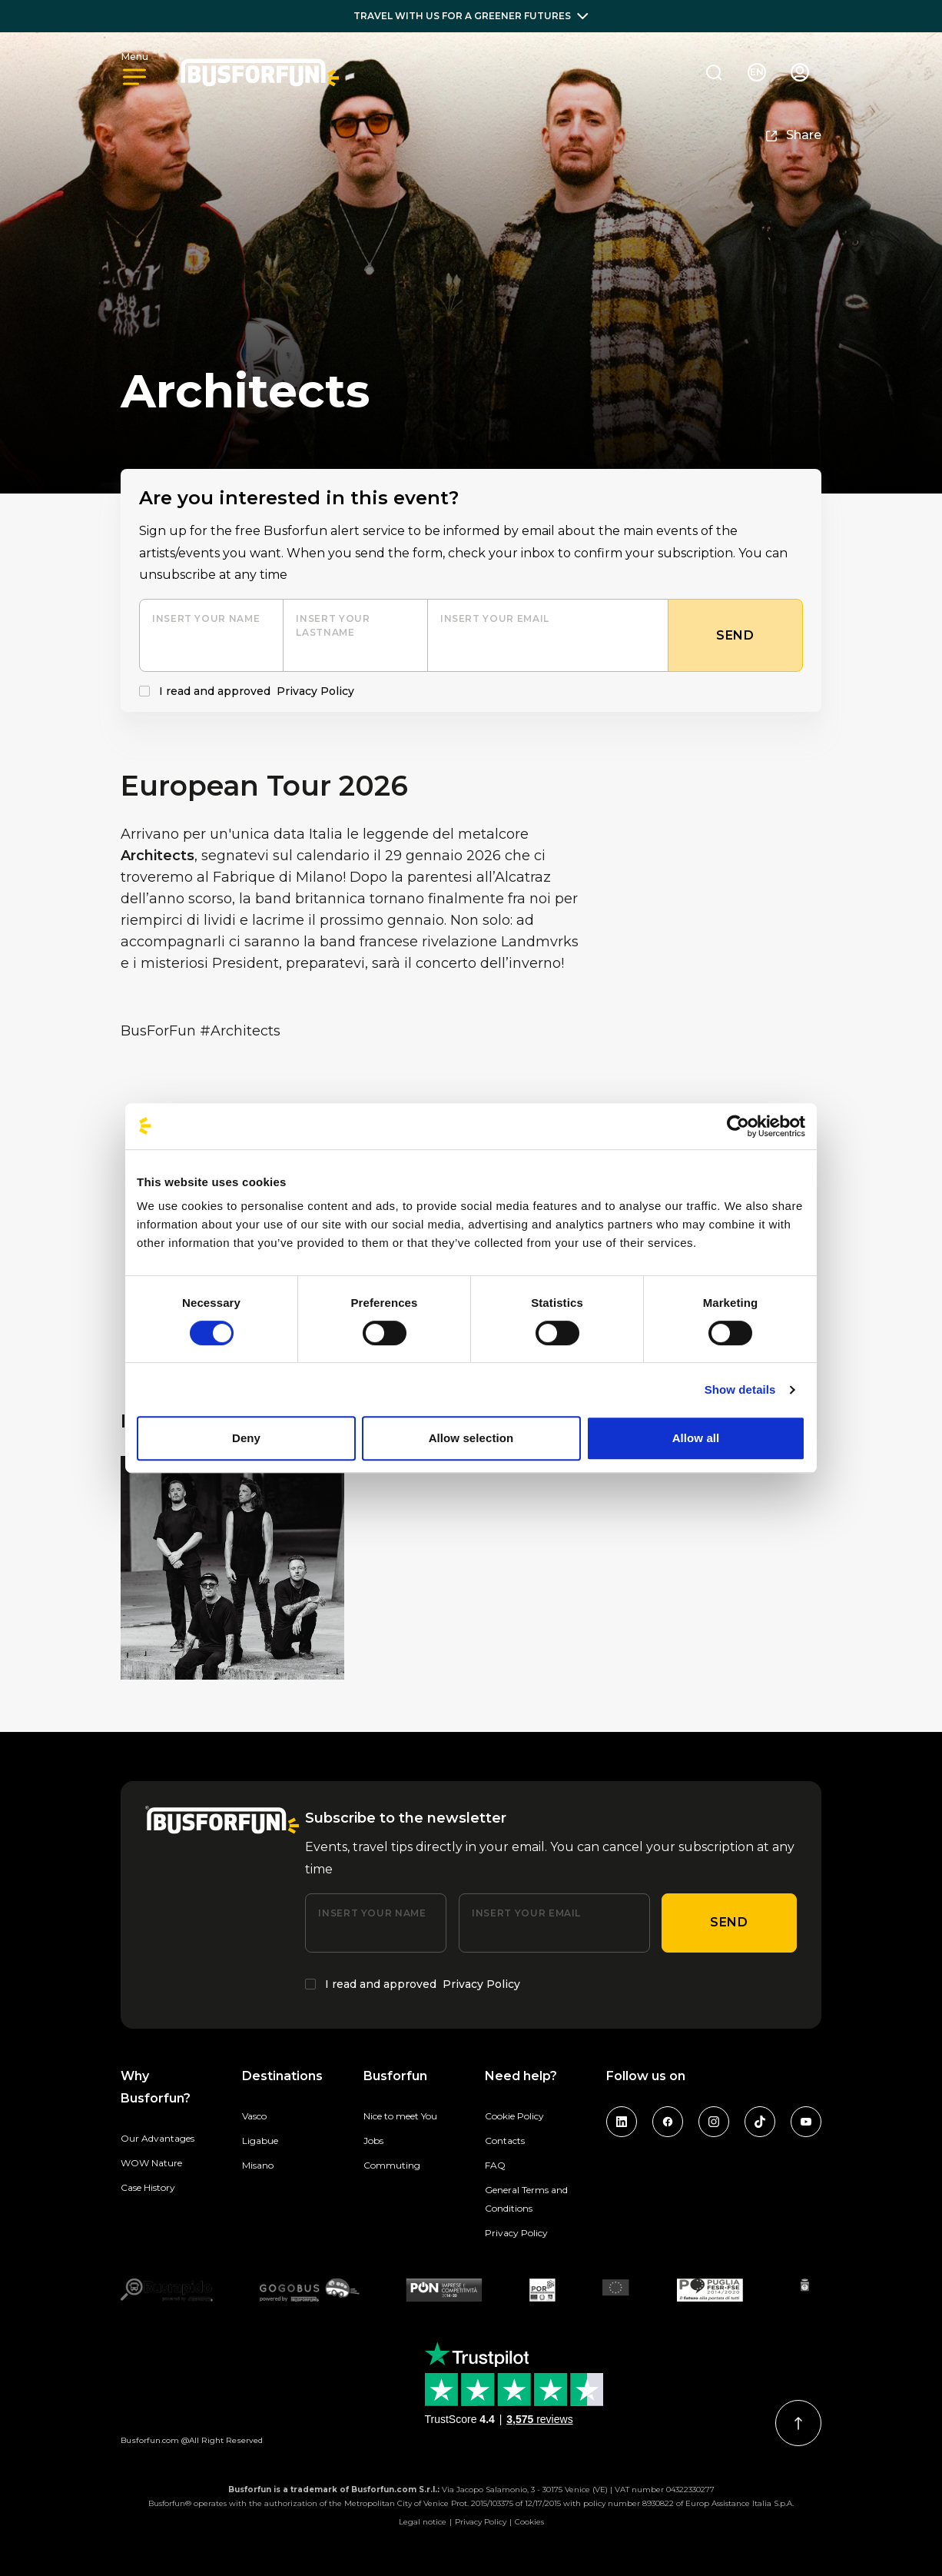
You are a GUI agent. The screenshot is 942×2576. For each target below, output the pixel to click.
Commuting (391, 2165)
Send (729, 1922)
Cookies (529, 2522)
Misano (258, 2165)
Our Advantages (157, 2138)
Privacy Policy (315, 691)
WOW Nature (151, 2163)
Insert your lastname (333, 625)
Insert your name (206, 618)
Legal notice (422, 2522)
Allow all (696, 1437)
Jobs (373, 2140)
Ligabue (260, 2140)
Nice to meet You (400, 2116)
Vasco (254, 2116)
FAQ (495, 2165)
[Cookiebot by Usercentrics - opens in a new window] (738, 1126)
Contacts (505, 2140)
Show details (740, 1389)
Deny (246, 1437)
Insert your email (494, 618)
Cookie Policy (514, 2116)
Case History (148, 2187)
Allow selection (471, 1437)
